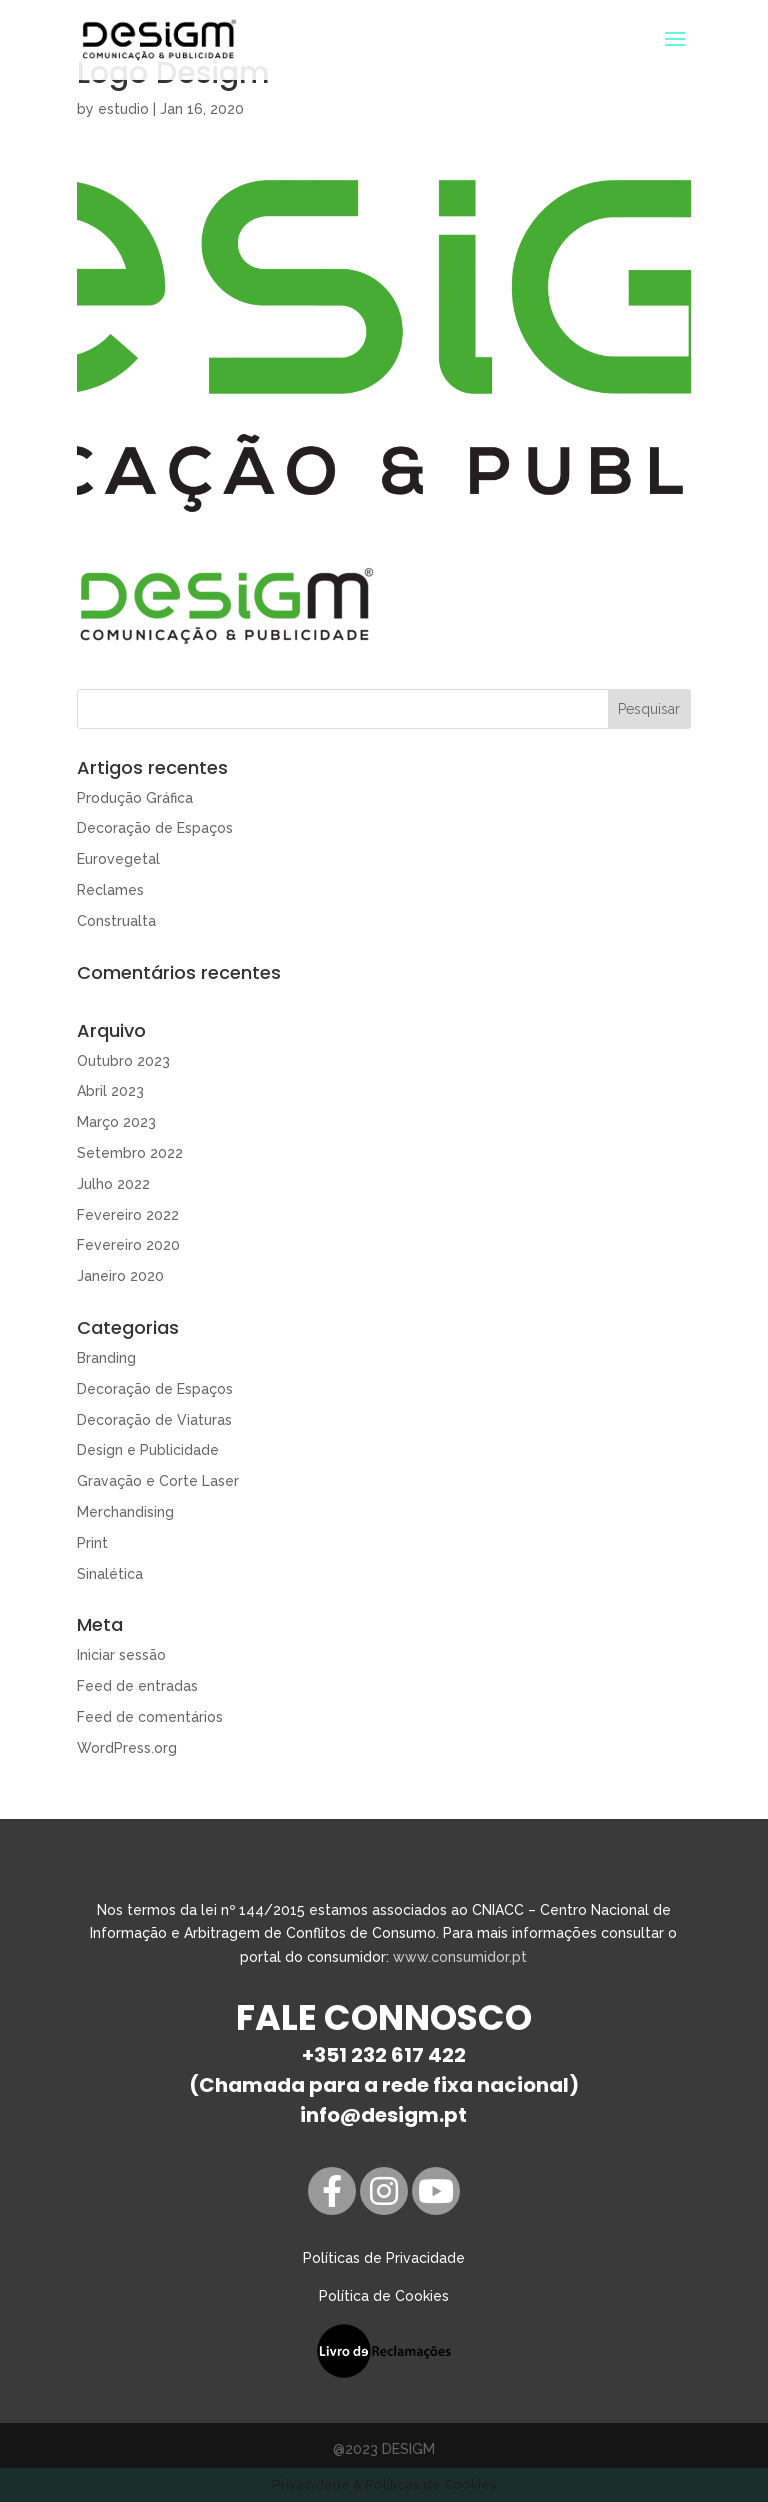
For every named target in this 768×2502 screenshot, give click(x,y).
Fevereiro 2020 (128, 1245)
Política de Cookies (384, 2296)
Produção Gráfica (135, 798)
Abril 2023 (110, 1091)
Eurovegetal (118, 859)
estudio (123, 109)
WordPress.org (127, 1748)
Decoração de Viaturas (154, 1420)
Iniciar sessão (121, 1655)
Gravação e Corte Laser (158, 1481)
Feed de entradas (137, 1686)
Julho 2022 (113, 1184)
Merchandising (125, 1512)
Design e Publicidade (148, 1450)
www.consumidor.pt (460, 1957)
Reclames (110, 890)
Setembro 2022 (130, 1153)
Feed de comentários (150, 1717)
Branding (106, 1358)
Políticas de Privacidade (384, 2258)
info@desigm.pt (383, 2115)
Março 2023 (116, 1122)
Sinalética (110, 1574)
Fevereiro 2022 (128, 1215)
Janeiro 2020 (120, 1276)
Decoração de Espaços (155, 828)
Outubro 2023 (123, 1061)
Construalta (116, 921)
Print (92, 1543)
